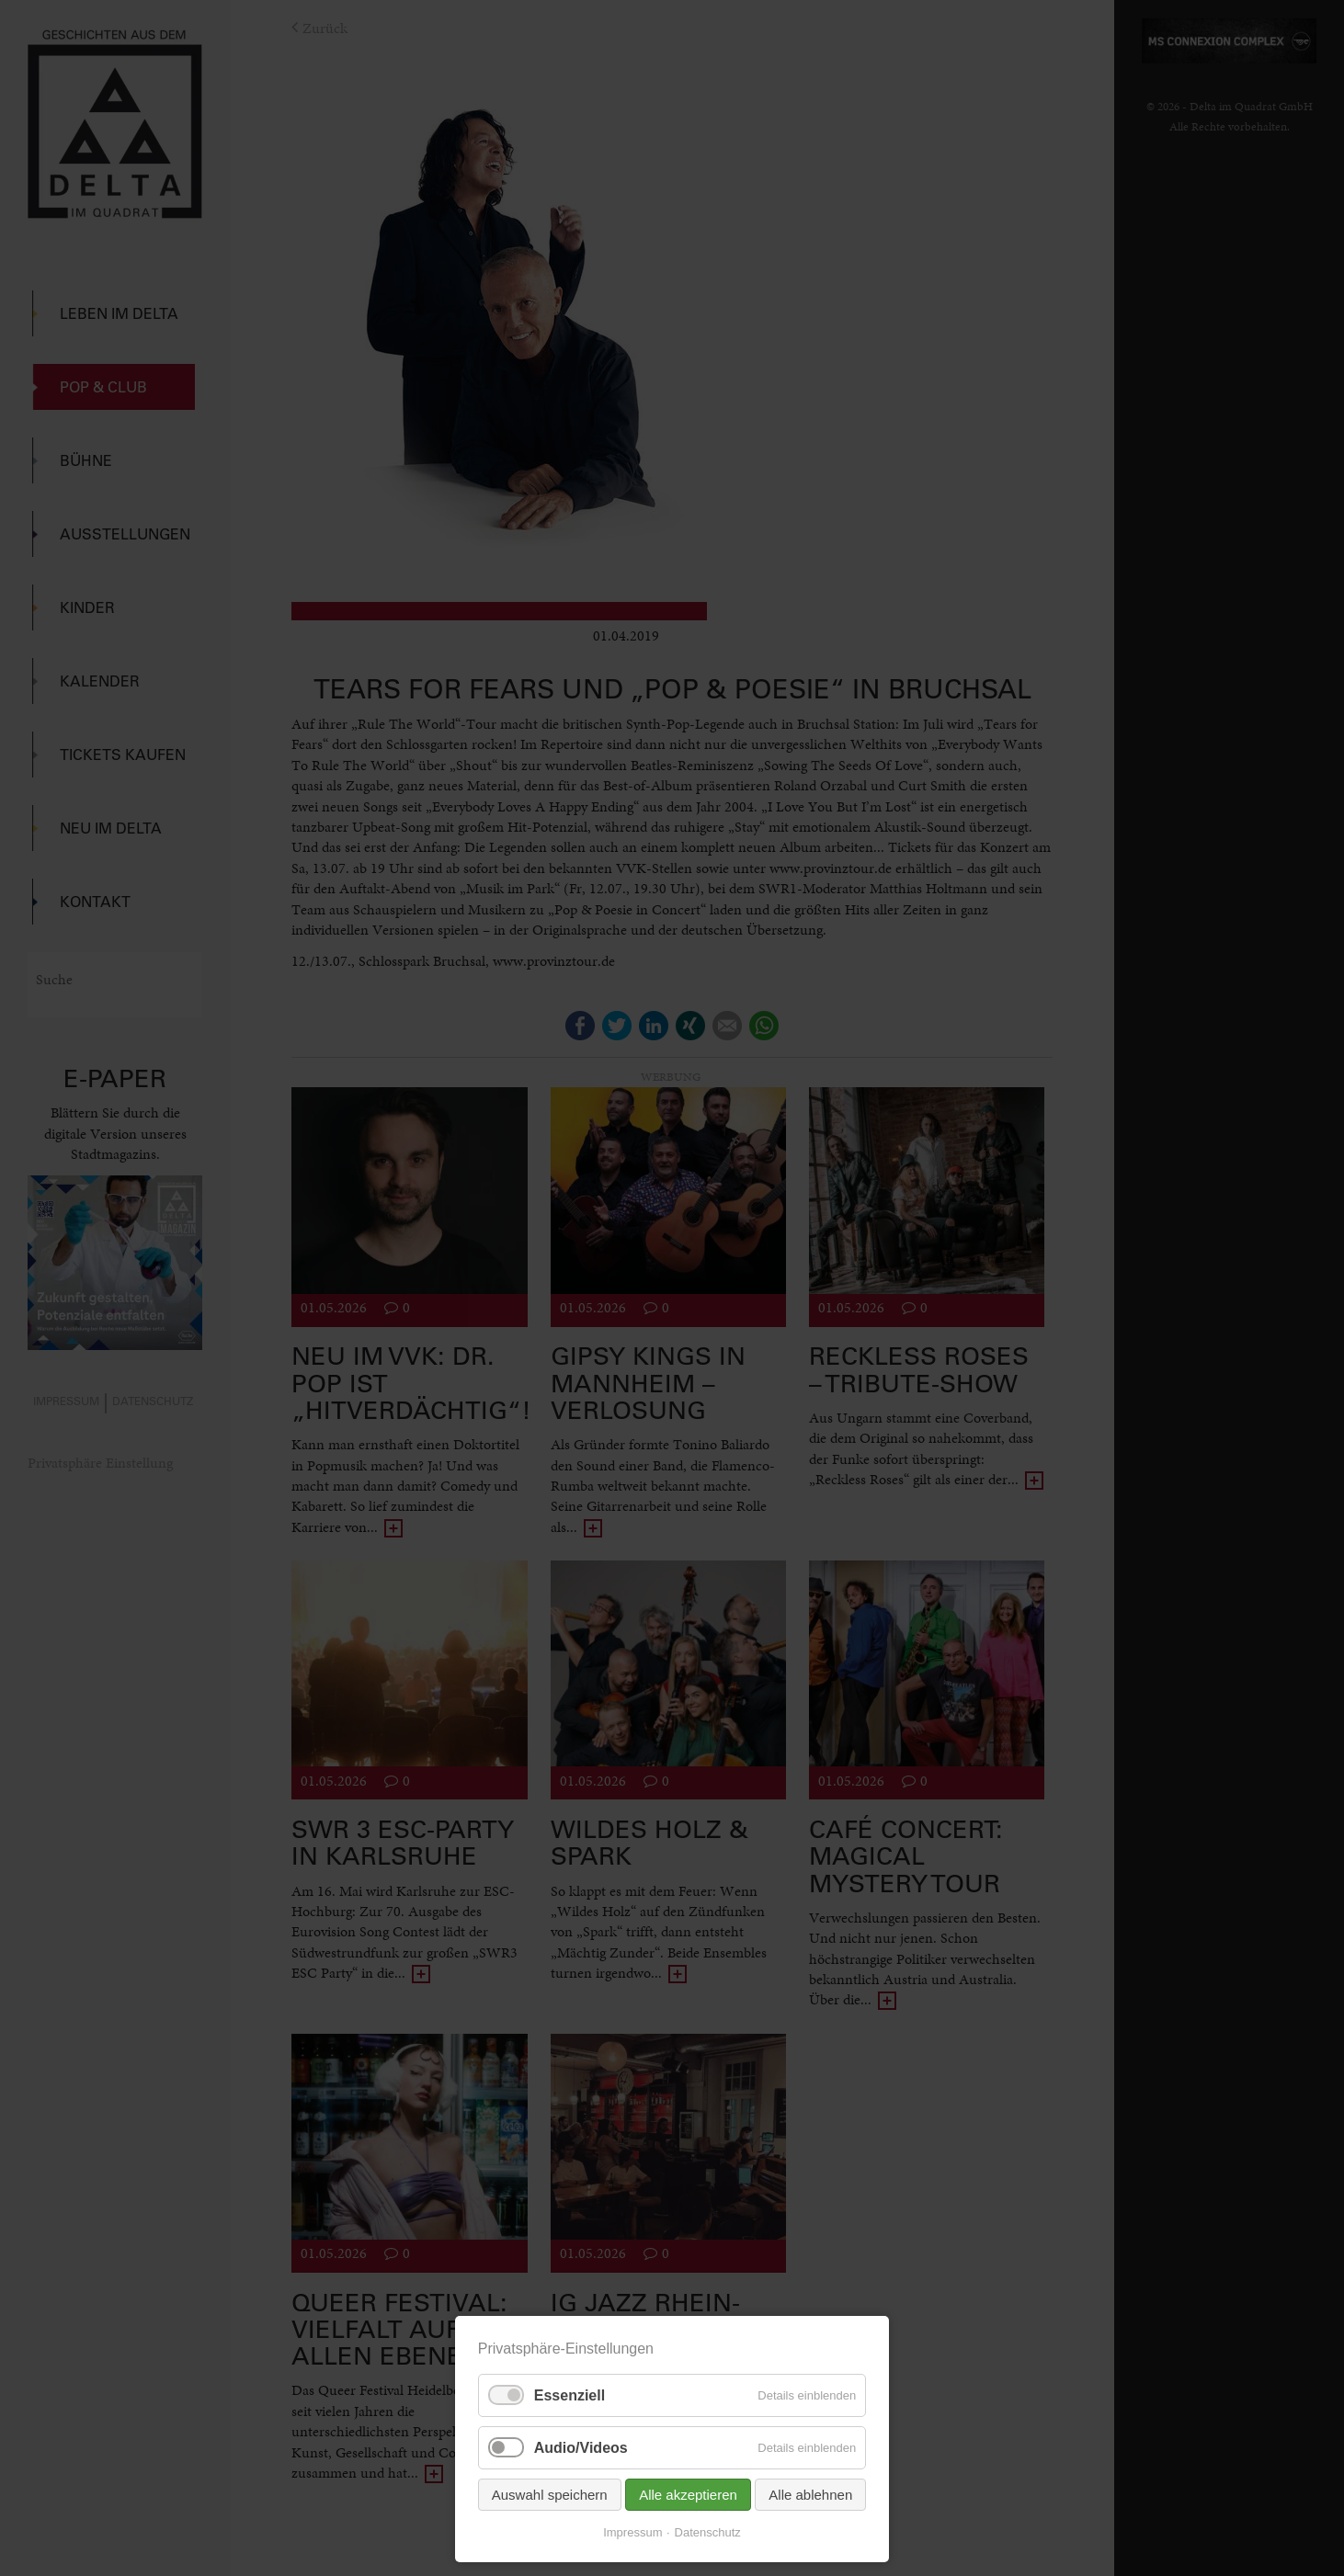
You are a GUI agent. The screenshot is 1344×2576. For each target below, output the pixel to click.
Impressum (632, 2532)
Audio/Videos (581, 2448)
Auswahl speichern (550, 2494)
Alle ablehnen (810, 2494)
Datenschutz (708, 2532)
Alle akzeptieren (688, 2494)
